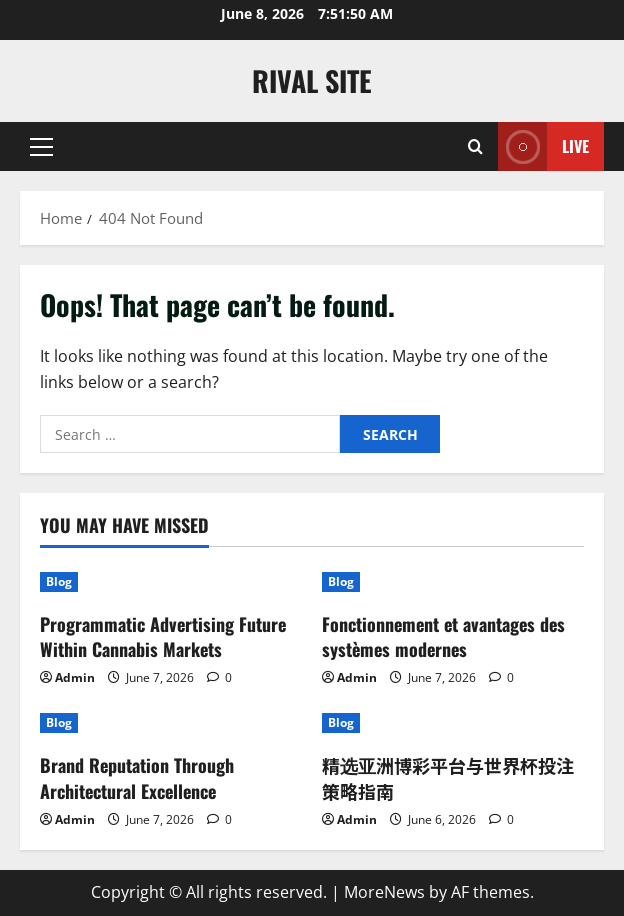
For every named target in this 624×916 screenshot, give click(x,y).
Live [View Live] (543, 146)
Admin (75, 677)
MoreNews (384, 892)
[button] (41, 147)
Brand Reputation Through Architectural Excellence (137, 777)
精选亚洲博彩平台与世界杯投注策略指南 (448, 777)
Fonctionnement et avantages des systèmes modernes (443, 636)
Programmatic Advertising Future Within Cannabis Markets (163, 636)
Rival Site (312, 80)
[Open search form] (475, 146)
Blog (59, 581)
